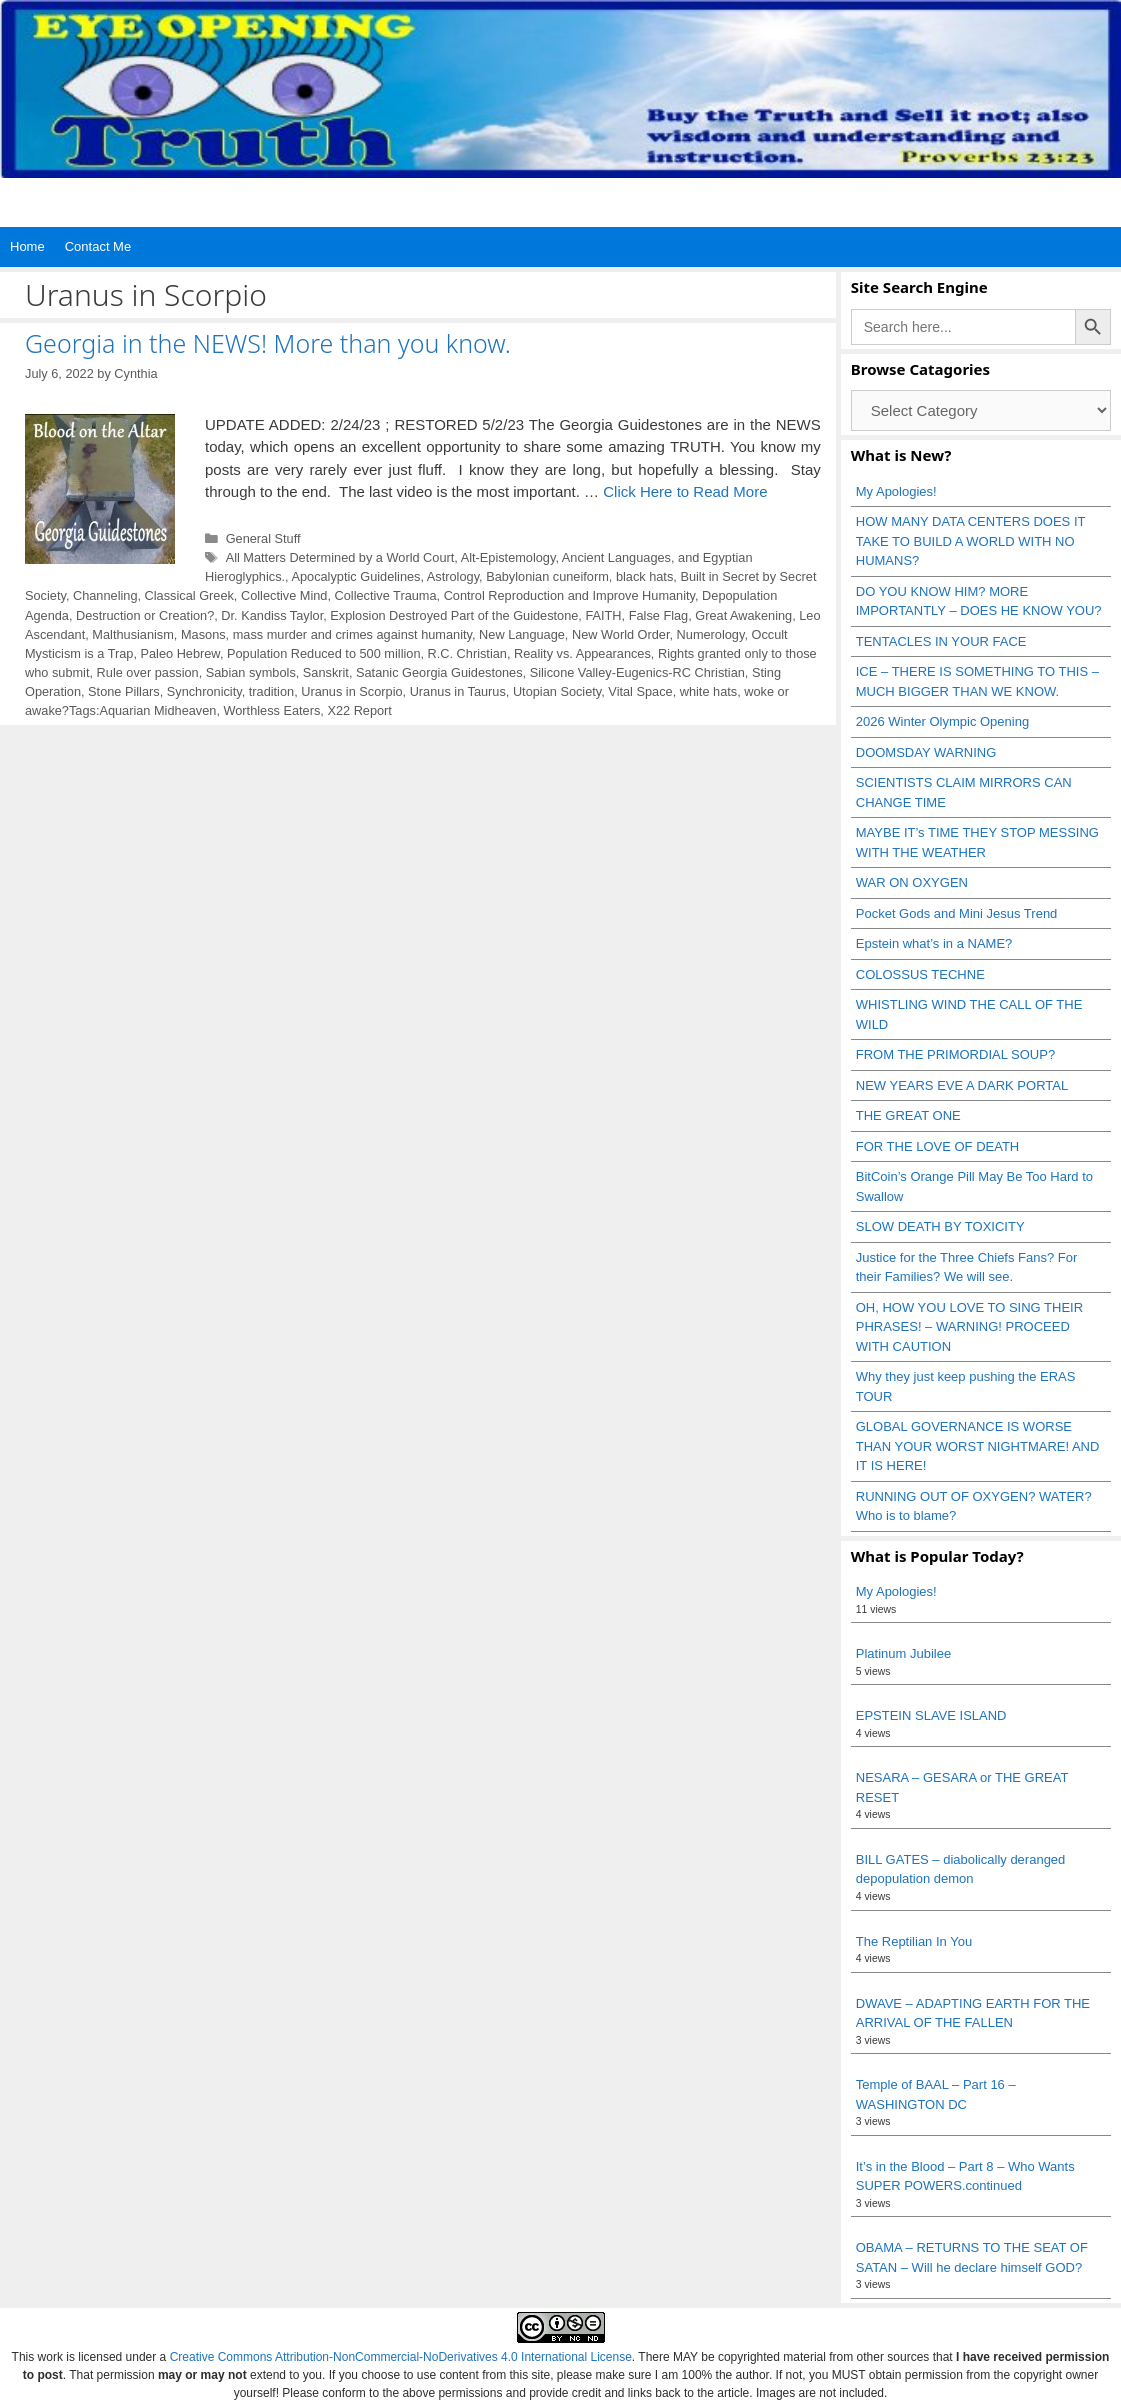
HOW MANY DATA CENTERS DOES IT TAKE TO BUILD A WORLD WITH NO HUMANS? (970, 541)
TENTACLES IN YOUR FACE (941, 641)
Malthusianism (133, 634)
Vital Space (640, 691)
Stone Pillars (124, 691)
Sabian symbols (251, 672)
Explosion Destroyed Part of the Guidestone (454, 615)
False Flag (659, 615)
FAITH (603, 615)
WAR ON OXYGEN (912, 882)
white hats (708, 691)
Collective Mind (284, 595)
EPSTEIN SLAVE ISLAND (931, 1715)
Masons (203, 634)
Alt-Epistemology (508, 557)
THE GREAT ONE (908, 1115)
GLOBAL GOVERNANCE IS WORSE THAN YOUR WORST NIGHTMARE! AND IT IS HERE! (978, 1446)
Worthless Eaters (271, 710)
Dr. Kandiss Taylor (272, 615)
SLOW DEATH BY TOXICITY (940, 1226)
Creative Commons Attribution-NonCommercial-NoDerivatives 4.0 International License (401, 2357)
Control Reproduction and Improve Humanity (569, 595)
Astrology (453, 576)
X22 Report (359, 710)
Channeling (105, 595)
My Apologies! (896, 491)
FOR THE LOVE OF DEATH (937, 1146)
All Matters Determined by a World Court (340, 557)
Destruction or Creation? (145, 615)
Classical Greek (189, 595)
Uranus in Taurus (458, 691)
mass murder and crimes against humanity (352, 634)
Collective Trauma (386, 595)
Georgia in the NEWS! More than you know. (268, 343)
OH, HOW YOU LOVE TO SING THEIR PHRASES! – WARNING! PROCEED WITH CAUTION (969, 1327)
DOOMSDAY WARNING (926, 752)
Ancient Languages (616, 557)
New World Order (621, 634)
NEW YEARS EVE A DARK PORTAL (962, 1085)
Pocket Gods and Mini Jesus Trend (957, 913)
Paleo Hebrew (179, 653)
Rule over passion (148, 672)
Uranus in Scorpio (351, 691)
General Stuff (263, 538)
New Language (522, 634)
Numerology (711, 634)
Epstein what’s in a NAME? (934, 943)
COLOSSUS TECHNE (920, 974)
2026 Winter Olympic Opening (942, 721)
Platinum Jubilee (903, 1653)
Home (27, 246)
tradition (271, 691)
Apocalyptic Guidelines (355, 576)
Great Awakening (743, 615)
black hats (644, 576)
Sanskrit (326, 672)
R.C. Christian (467, 653)
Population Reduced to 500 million (324, 653)
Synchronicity (204, 691)
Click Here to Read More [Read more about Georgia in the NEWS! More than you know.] (685, 491)
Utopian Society (557, 691)
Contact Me (98, 246)
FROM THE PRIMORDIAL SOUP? (955, 1054)
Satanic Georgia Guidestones (439, 672)
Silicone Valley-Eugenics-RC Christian (637, 672)
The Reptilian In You (914, 1941)
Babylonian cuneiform (547, 576)
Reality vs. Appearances (582, 653)
